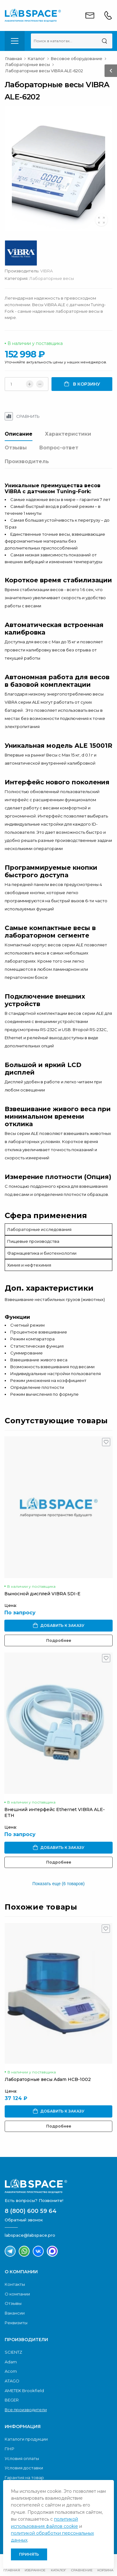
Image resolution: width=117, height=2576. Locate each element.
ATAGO (12, 2380)
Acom (11, 2371)
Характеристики (68, 434)
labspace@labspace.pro (30, 2235)
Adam (11, 2361)
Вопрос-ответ (58, 448)
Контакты (15, 2284)
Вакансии (15, 2312)
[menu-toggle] (15, 41)
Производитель (27, 461)
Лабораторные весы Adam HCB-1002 (48, 2079)
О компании (17, 2293)
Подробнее (58, 1640)
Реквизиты (16, 2322)
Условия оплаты (22, 2458)
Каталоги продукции (26, 2439)
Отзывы (16, 448)
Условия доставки (24, 2467)
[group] (58, 168)
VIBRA (46, 270)
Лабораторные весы (51, 278)
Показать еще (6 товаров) (58, 1883)
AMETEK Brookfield (24, 2390)
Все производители (26, 2409)
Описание (18, 434)
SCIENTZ (13, 2352)
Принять (29, 2554)
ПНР (9, 2448)
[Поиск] (104, 40)
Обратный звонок (24, 2219)
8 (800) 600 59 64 (30, 2211)
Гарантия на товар (24, 2477)
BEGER (12, 2399)
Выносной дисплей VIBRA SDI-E (42, 1594)
